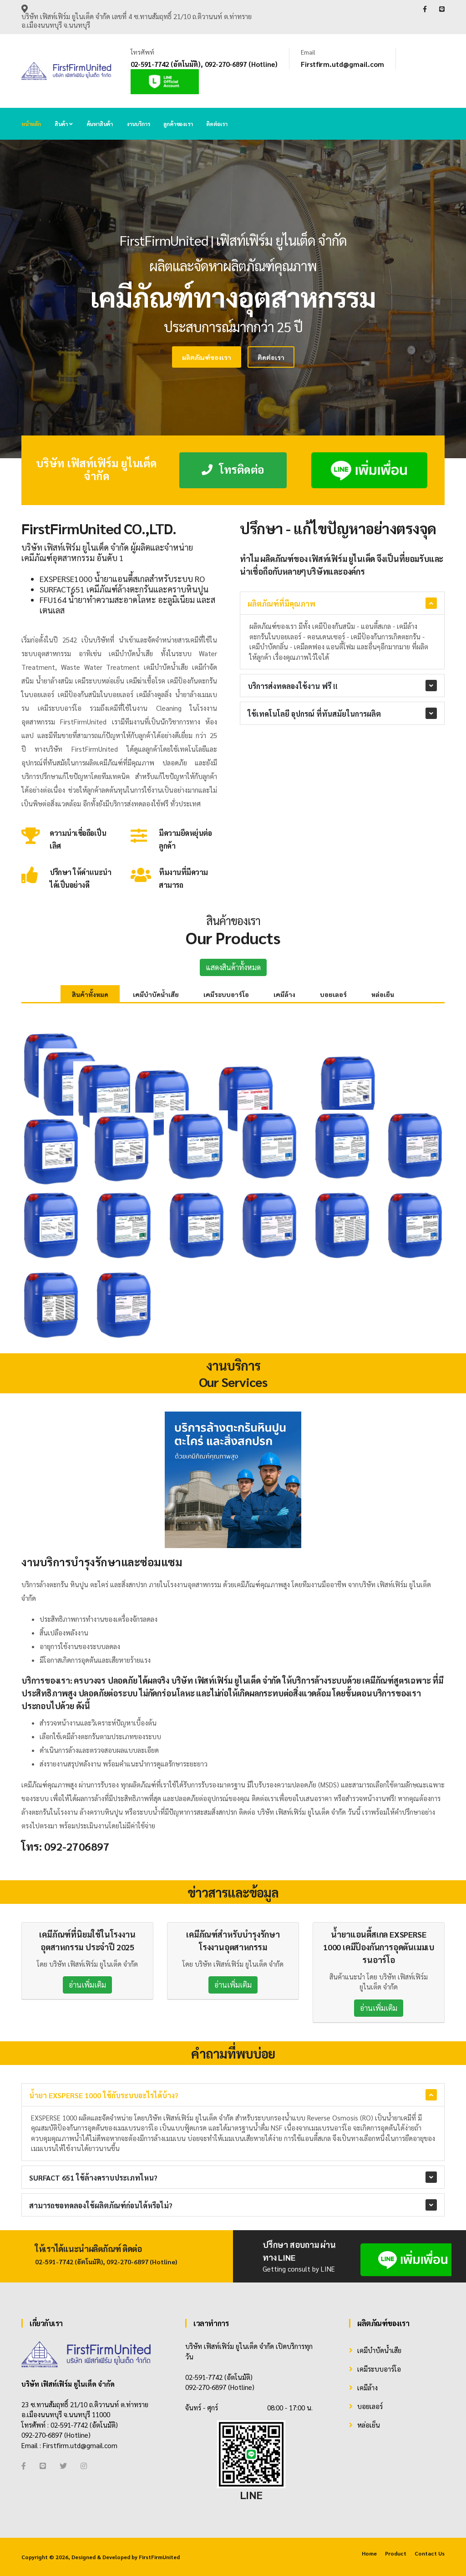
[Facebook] (23, 2466)
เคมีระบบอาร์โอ (226, 994)
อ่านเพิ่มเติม (87, 1984)
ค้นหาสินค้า (99, 123)
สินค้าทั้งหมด (90, 994)
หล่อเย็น (382, 994)
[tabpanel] (233, 299)
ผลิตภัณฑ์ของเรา (124, 357)
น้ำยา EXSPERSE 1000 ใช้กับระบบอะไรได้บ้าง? (103, 2095)
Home (369, 2553)
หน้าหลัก (31, 123)
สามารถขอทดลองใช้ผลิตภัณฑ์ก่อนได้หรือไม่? (100, 2205)
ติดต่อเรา (217, 123)
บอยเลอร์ (333, 994)
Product (395, 2553)
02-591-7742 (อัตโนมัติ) (166, 64)
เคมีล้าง (284, 994)
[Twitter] (63, 2466)
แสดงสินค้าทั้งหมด (233, 967)
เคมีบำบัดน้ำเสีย (156, 994)
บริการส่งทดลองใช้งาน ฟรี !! (293, 686)
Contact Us (430, 2553)
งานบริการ (138, 123)
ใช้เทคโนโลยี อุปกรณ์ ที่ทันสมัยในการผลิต (314, 714)
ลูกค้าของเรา (177, 123)
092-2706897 (77, 1846)
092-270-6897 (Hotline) (241, 64)
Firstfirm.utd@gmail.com (342, 64)
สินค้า (64, 123)
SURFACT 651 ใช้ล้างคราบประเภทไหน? (93, 2177)
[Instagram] (84, 2466)
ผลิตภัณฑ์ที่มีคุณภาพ (281, 603)
